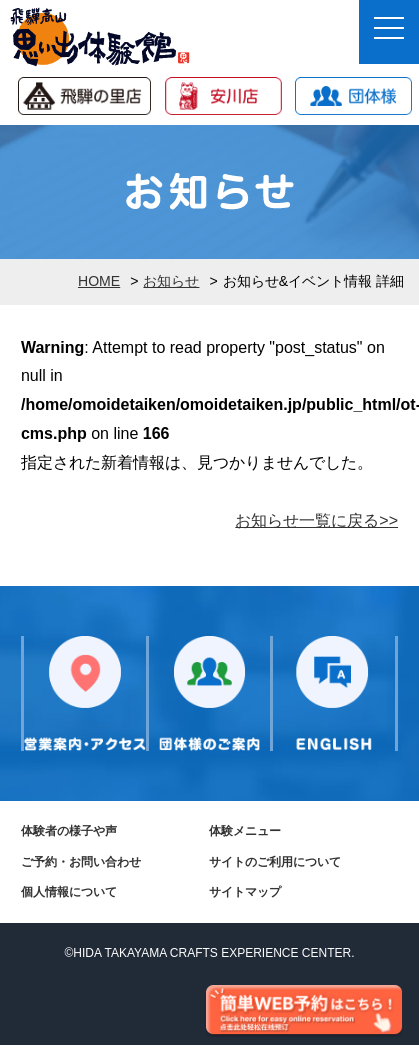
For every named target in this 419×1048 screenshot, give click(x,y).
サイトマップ (245, 892)
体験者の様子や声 (69, 831)
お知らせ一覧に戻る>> (316, 520)
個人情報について (69, 892)
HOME (99, 281)
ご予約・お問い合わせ (81, 862)
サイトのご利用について (275, 862)
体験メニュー (245, 831)
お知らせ (171, 281)
